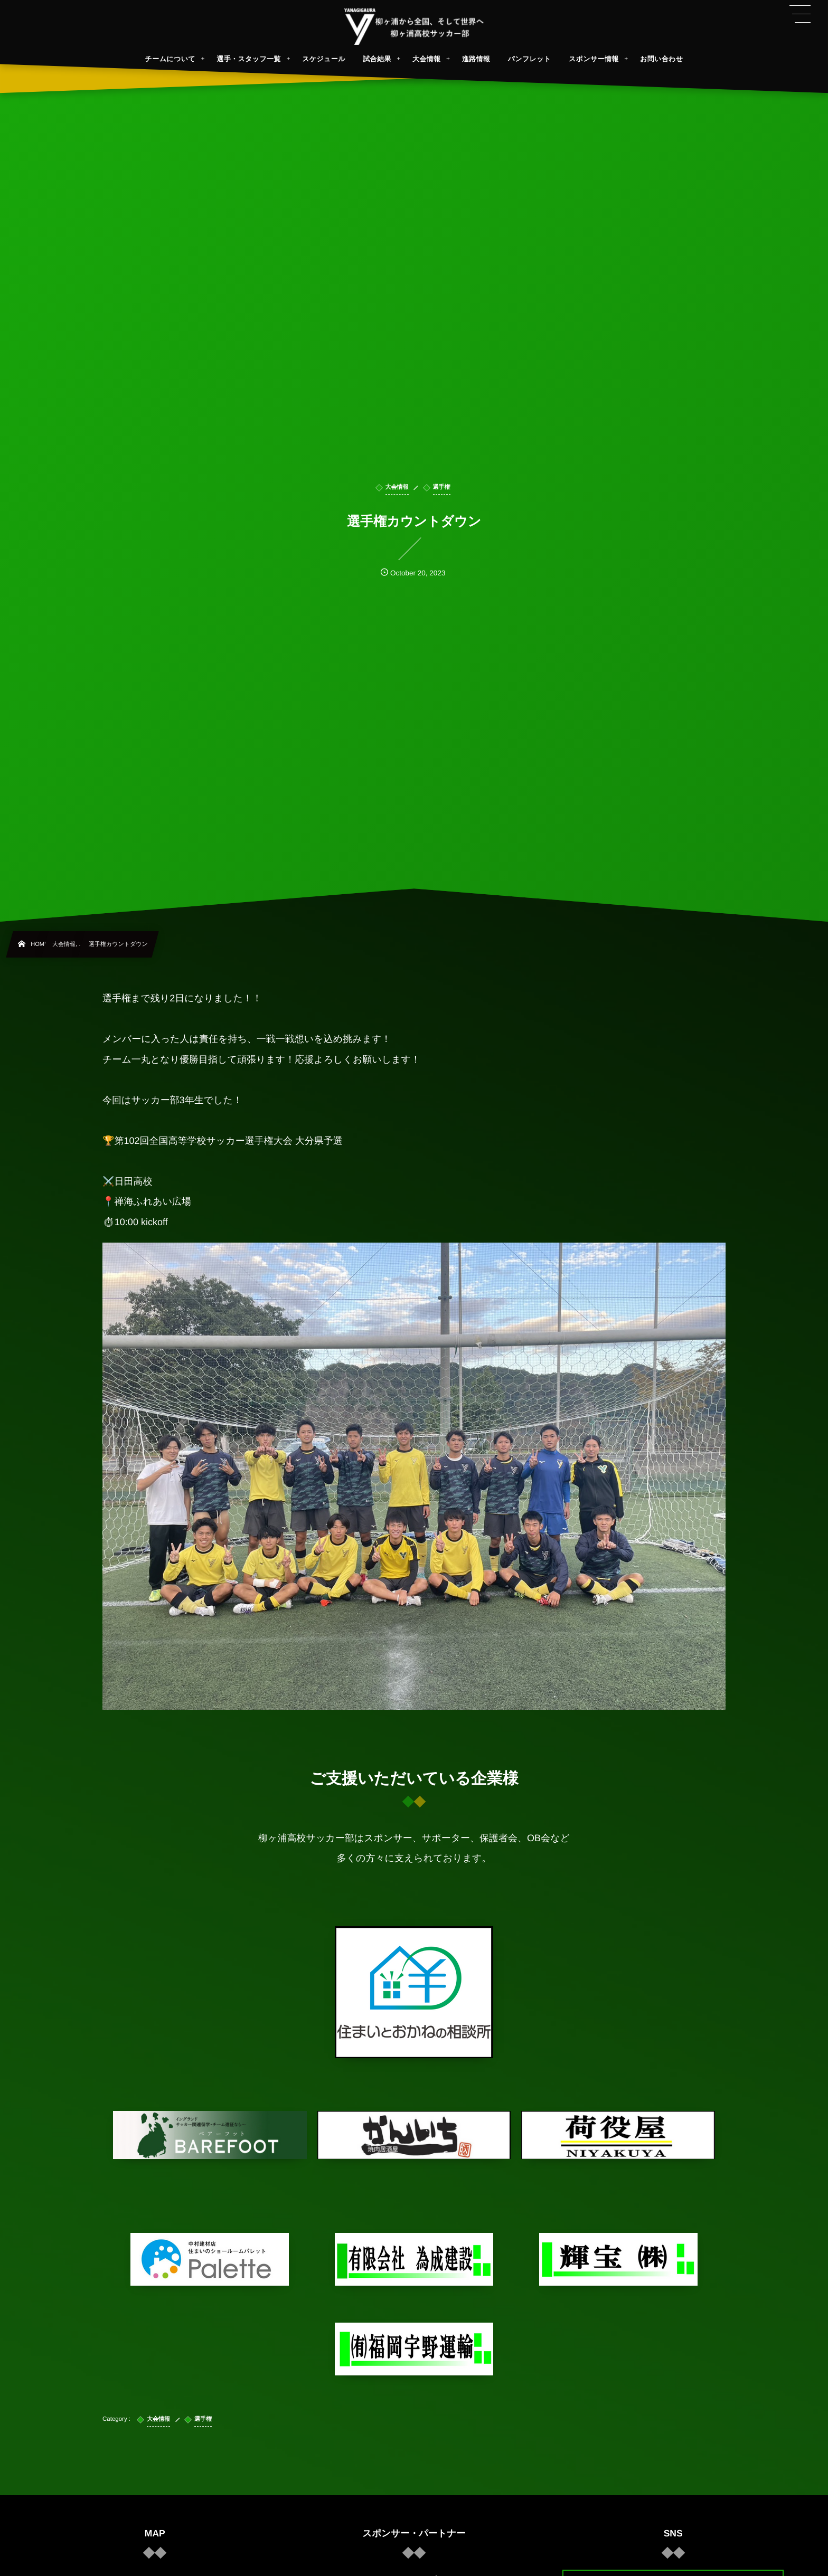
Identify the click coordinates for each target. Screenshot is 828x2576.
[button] (800, 14)
